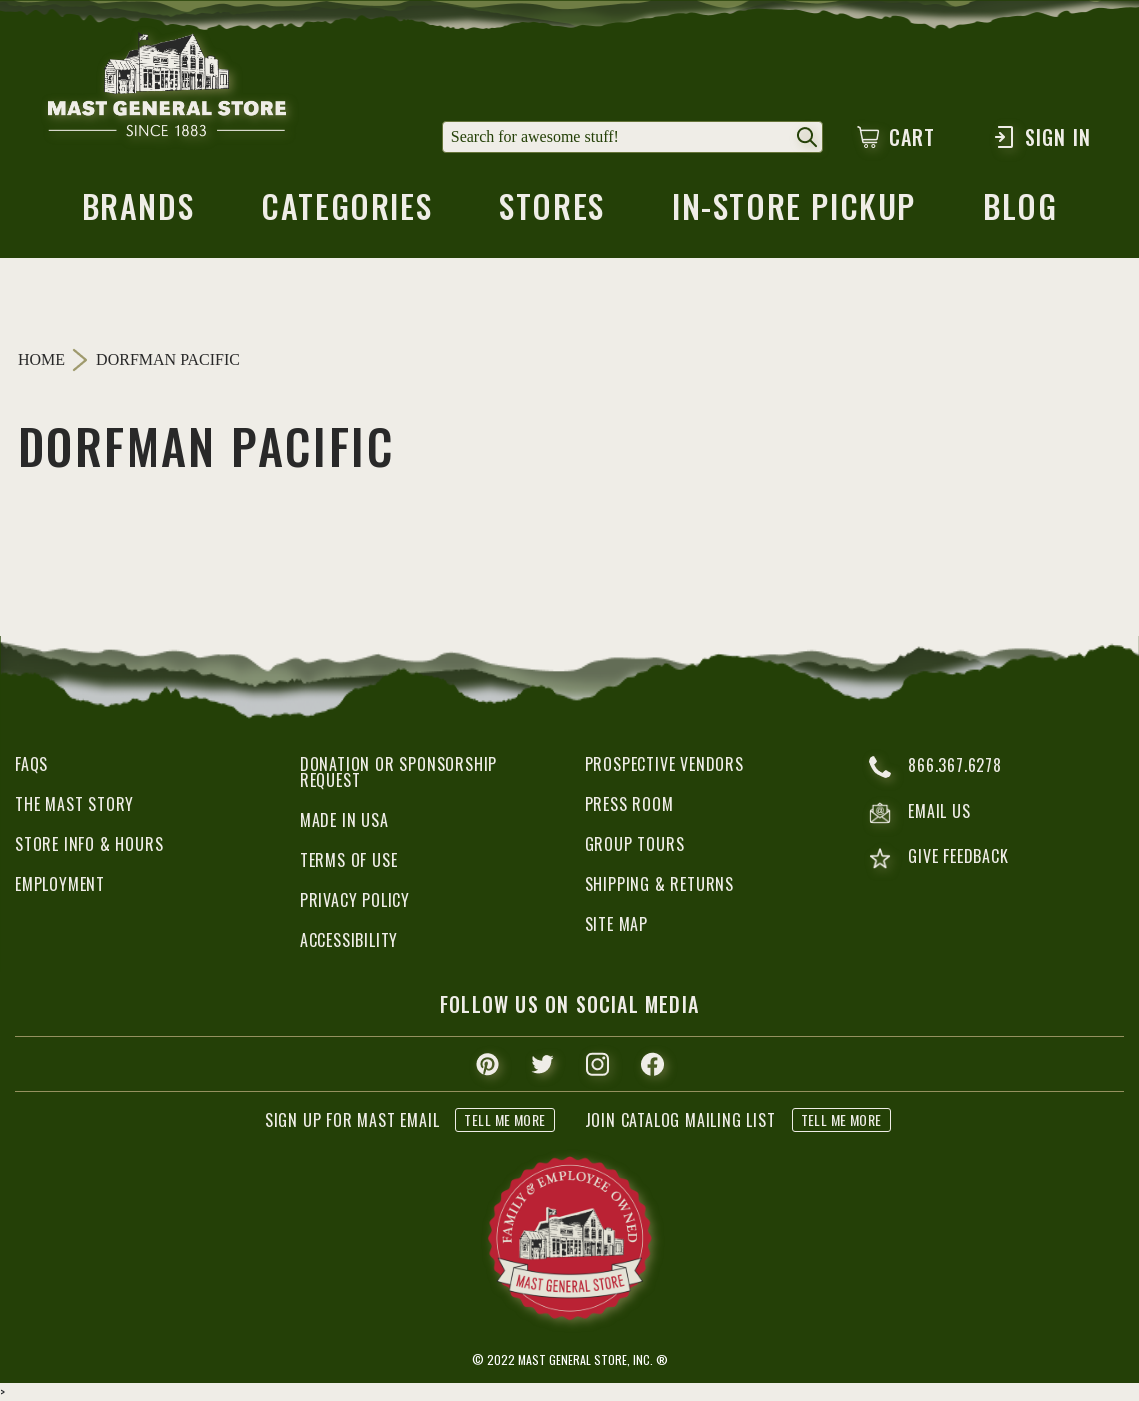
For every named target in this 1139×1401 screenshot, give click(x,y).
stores (552, 212)
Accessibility (349, 940)
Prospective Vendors (664, 764)
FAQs (31, 764)
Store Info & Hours (89, 844)
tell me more (504, 1119)
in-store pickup (794, 212)
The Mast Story (74, 804)
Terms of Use (349, 860)
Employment (60, 884)
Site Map (616, 924)
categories (346, 212)
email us (919, 813)
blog (1020, 212)
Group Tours (635, 844)
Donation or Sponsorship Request (398, 772)
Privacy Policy (355, 900)
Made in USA (344, 820)
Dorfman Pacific (168, 360)
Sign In (1041, 137)
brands (138, 212)
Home (41, 359)
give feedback (938, 858)
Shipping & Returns (659, 884)
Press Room (629, 804)
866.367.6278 (935, 767)
